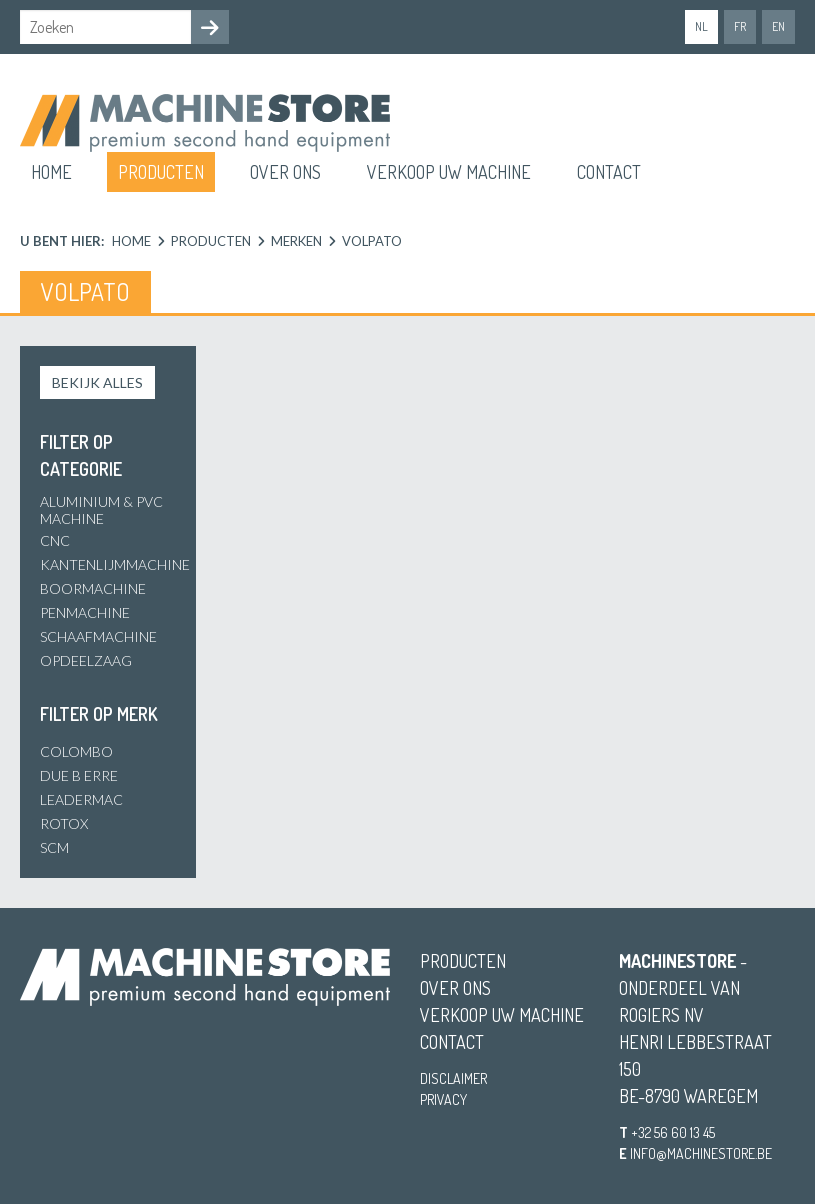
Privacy (443, 1099)
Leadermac (81, 799)
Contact (609, 172)
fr (740, 26)
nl (701, 26)
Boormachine (93, 588)
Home (51, 172)
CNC (55, 540)
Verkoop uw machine (449, 172)
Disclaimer (453, 1078)
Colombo (76, 751)
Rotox (64, 823)
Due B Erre (79, 775)
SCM (54, 847)
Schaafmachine (98, 636)
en (778, 26)
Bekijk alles (97, 382)
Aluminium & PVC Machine (101, 510)
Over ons (285, 172)
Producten (161, 172)
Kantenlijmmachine (115, 564)
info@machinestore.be (701, 1153)
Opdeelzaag (86, 660)
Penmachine (85, 612)
